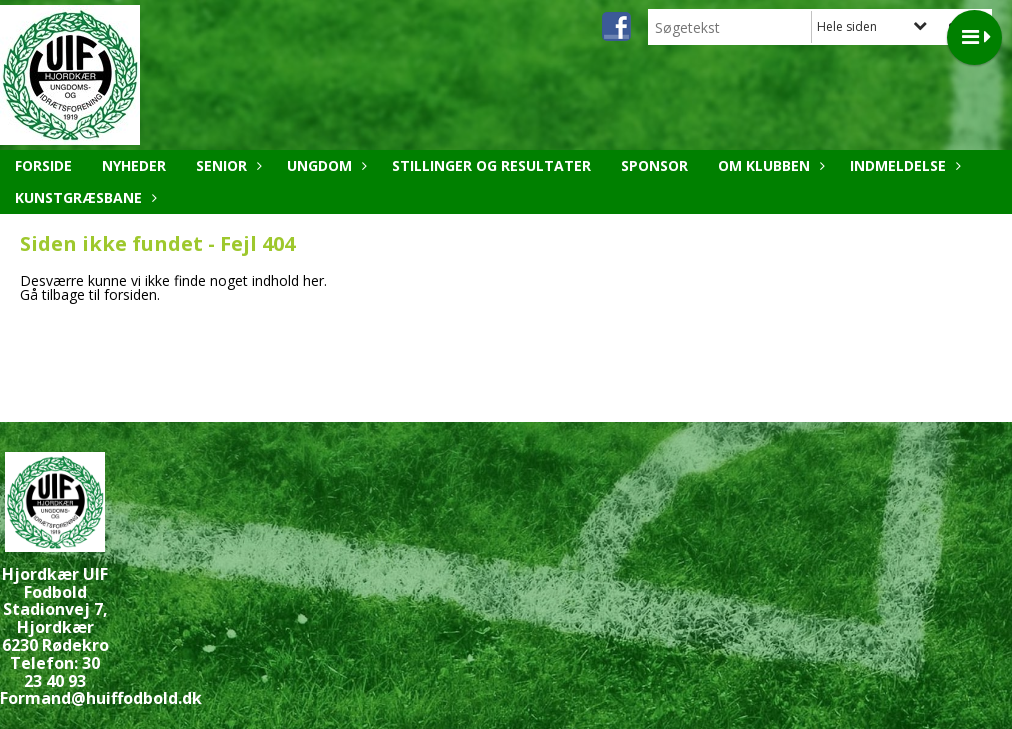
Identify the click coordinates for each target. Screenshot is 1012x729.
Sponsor (654, 165)
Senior (226, 165)
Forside (43, 165)
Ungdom (324, 165)
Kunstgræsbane (83, 197)
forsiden (130, 294)
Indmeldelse (903, 165)
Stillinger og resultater (491, 165)
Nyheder (134, 165)
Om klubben (769, 165)
